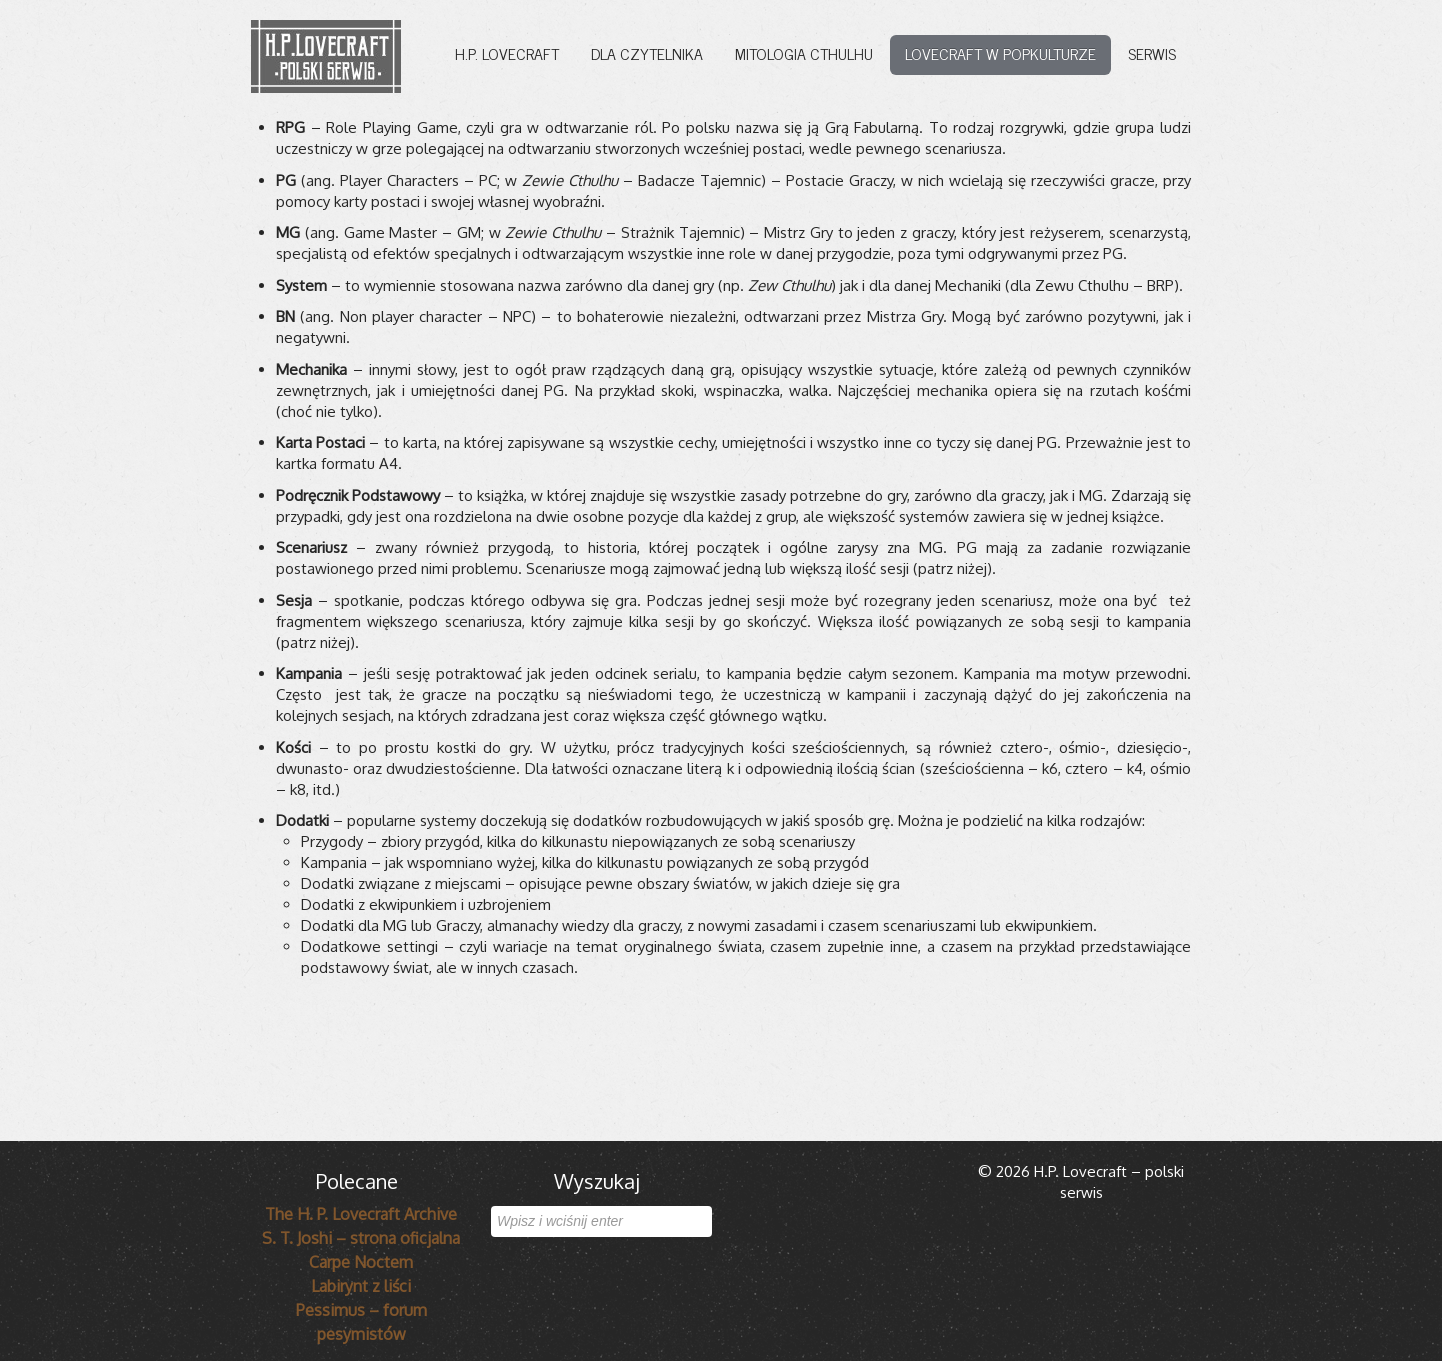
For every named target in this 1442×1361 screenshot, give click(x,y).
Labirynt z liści (361, 1286)
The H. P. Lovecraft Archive (361, 1214)
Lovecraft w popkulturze (1000, 53)
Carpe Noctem (361, 1262)
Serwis (1152, 53)
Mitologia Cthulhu (804, 53)
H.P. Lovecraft (507, 53)
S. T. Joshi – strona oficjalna (361, 1238)
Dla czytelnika (647, 53)
